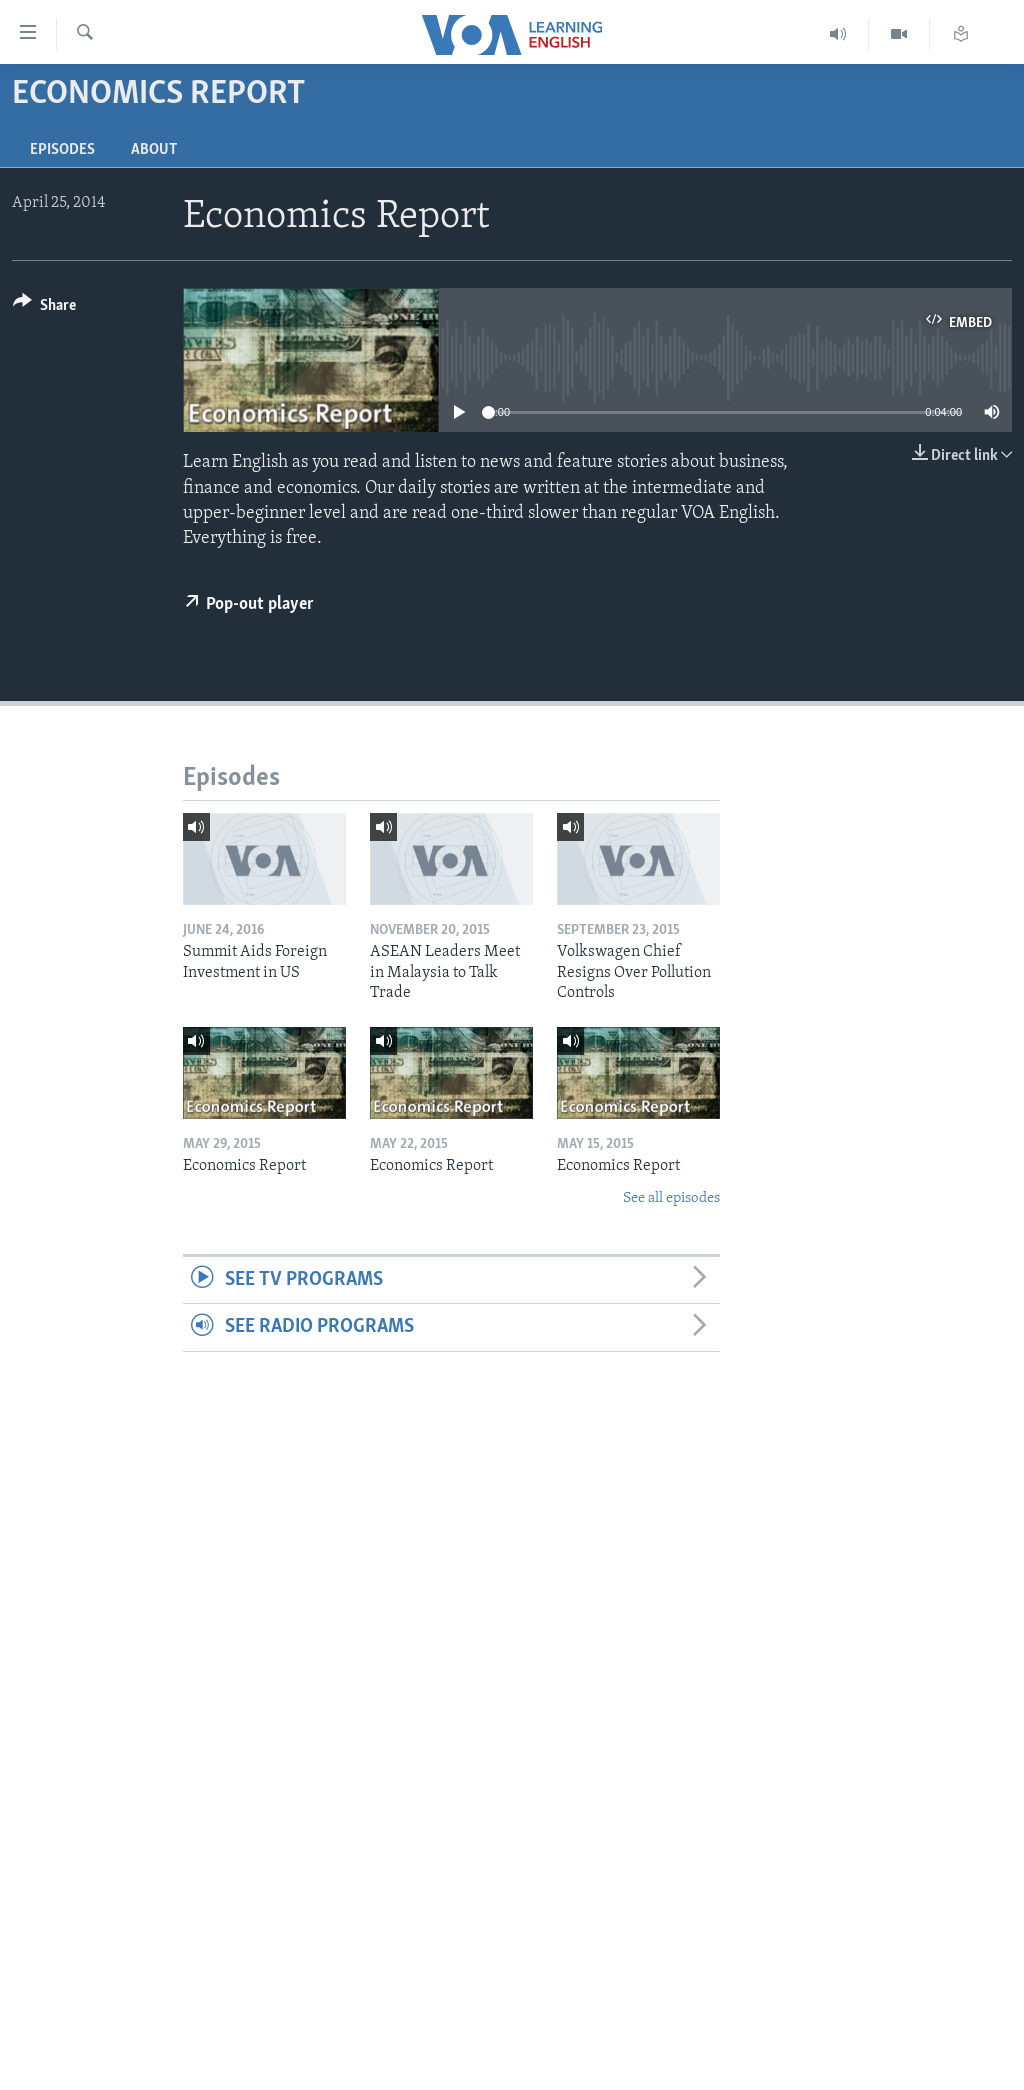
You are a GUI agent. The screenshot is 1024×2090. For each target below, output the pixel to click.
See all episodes (671, 1198)
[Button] (44, 308)
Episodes (62, 150)
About (154, 150)
